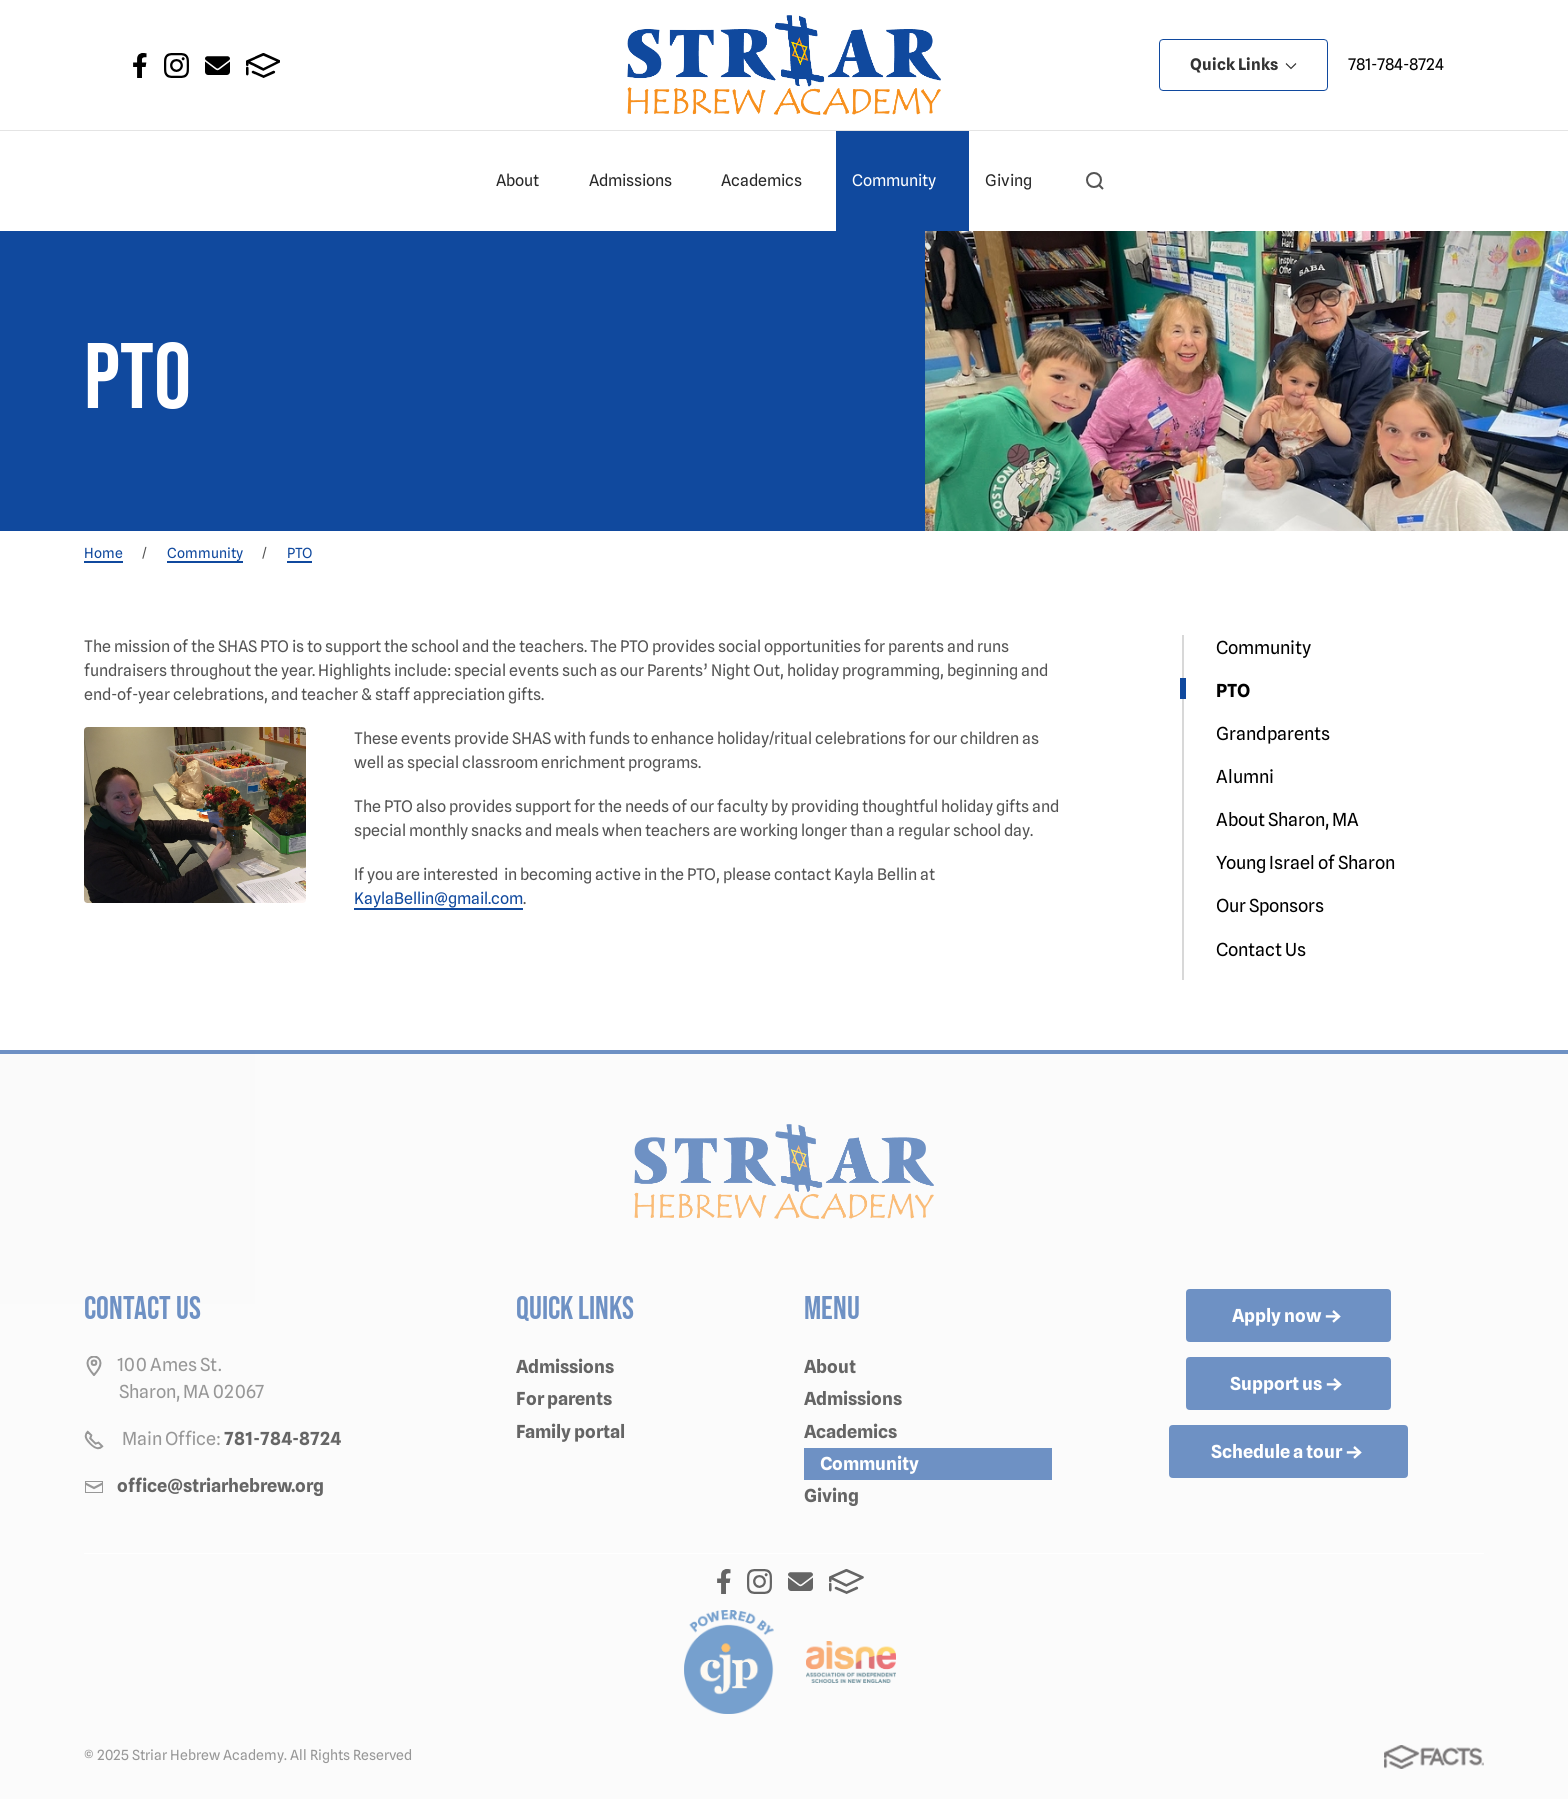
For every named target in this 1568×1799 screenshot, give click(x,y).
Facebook (140, 65)
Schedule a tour (1288, 1453)
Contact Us (1261, 949)
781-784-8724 (1396, 64)
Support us (1288, 1385)
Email (217, 65)
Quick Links (1243, 64)
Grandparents (1273, 733)
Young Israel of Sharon (1305, 862)
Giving (1017, 181)
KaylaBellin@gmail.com (438, 898)
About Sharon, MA (1287, 819)
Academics (770, 181)
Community (902, 181)
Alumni (1245, 776)
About (526, 181)
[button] (1095, 181)
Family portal (570, 1431)
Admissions (639, 181)
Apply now (1288, 1317)
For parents (564, 1398)
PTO (1233, 690)
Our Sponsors (1270, 905)
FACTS (263, 65)
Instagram (176, 65)
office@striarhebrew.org (220, 1485)
